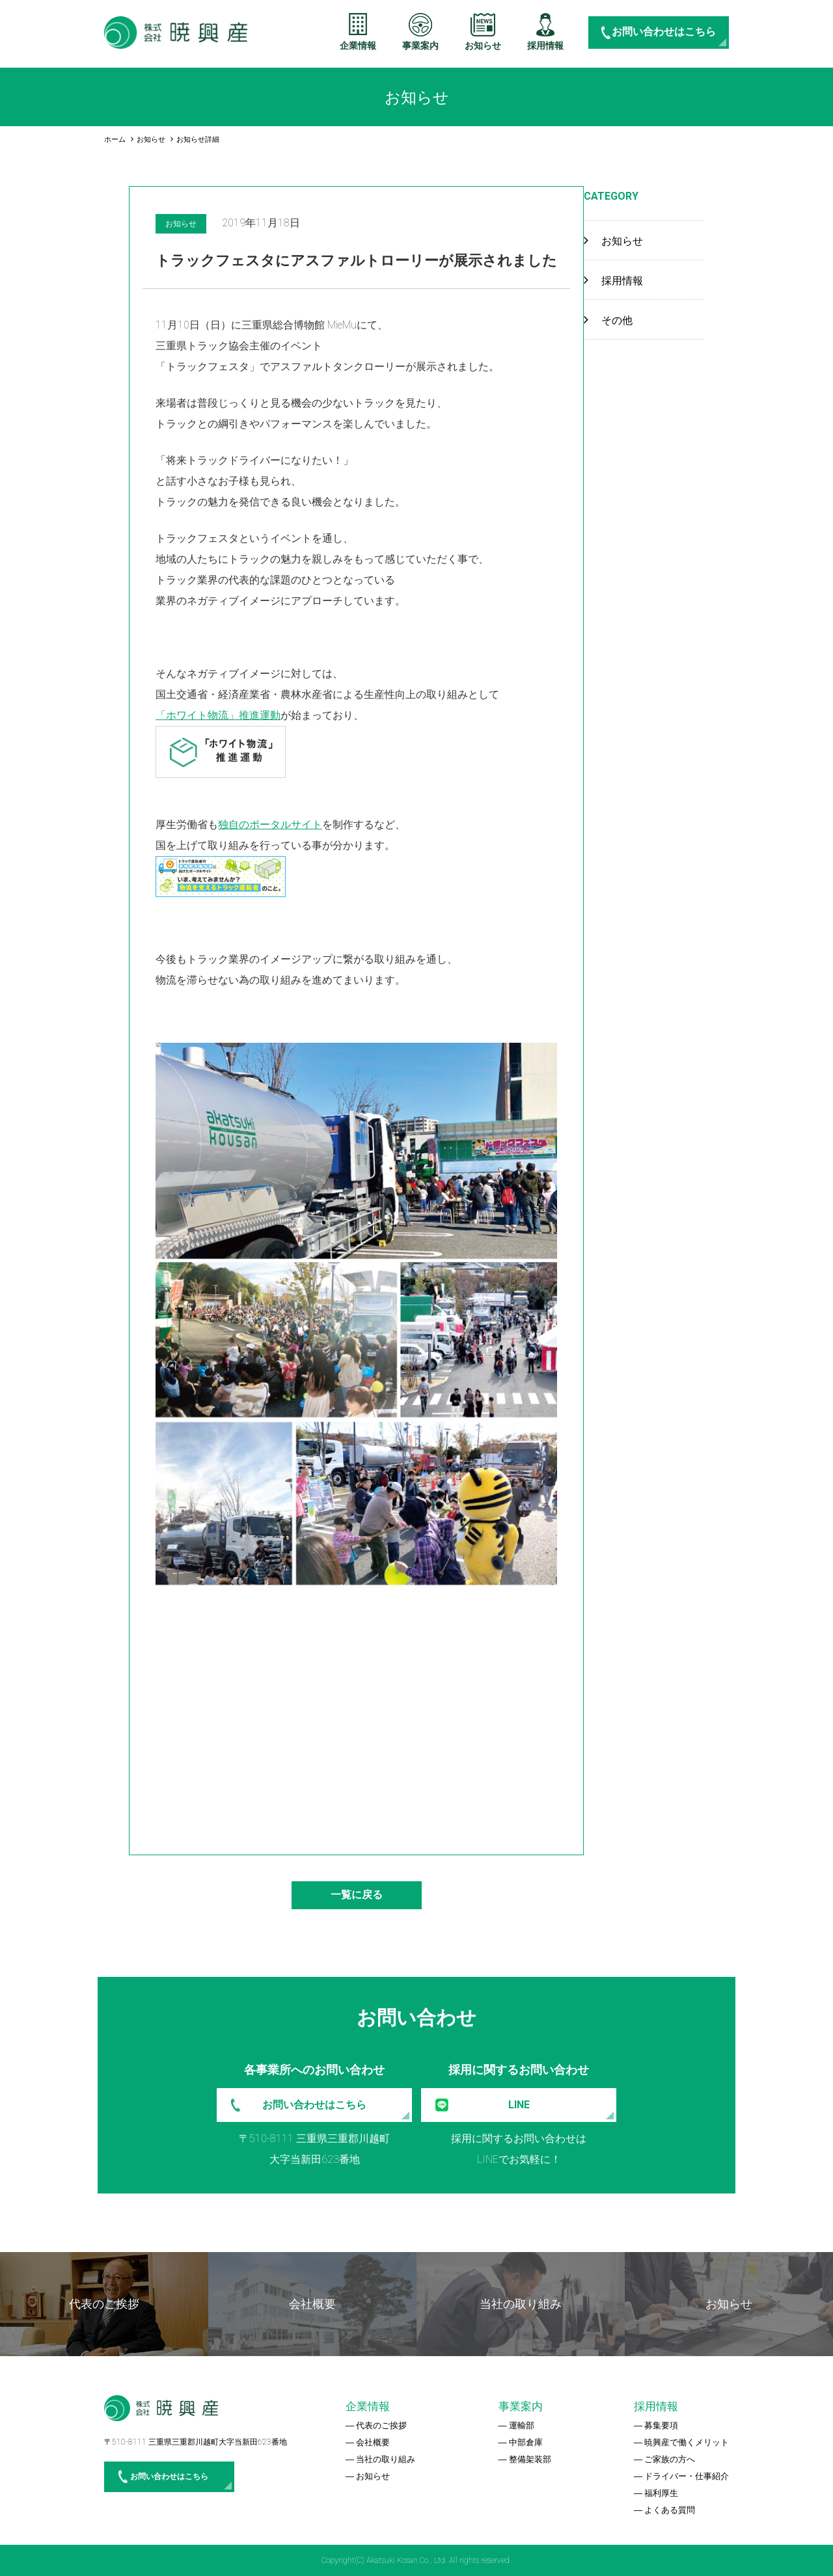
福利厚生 (661, 2493)
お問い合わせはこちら (664, 31)
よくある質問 (669, 2510)
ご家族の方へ (669, 2459)
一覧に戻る (357, 1894)
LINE (519, 2105)
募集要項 (661, 2425)
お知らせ (483, 45)
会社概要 (373, 2442)
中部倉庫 (526, 2442)
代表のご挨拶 (381, 2425)
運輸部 (521, 2425)
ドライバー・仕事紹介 (686, 2476)
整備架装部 (530, 2459)
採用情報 (545, 45)
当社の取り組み (385, 2459)
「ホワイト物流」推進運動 (218, 715)
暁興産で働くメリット (686, 2442)
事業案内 (420, 45)
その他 (617, 320)
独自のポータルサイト (270, 824)
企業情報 (358, 45)
